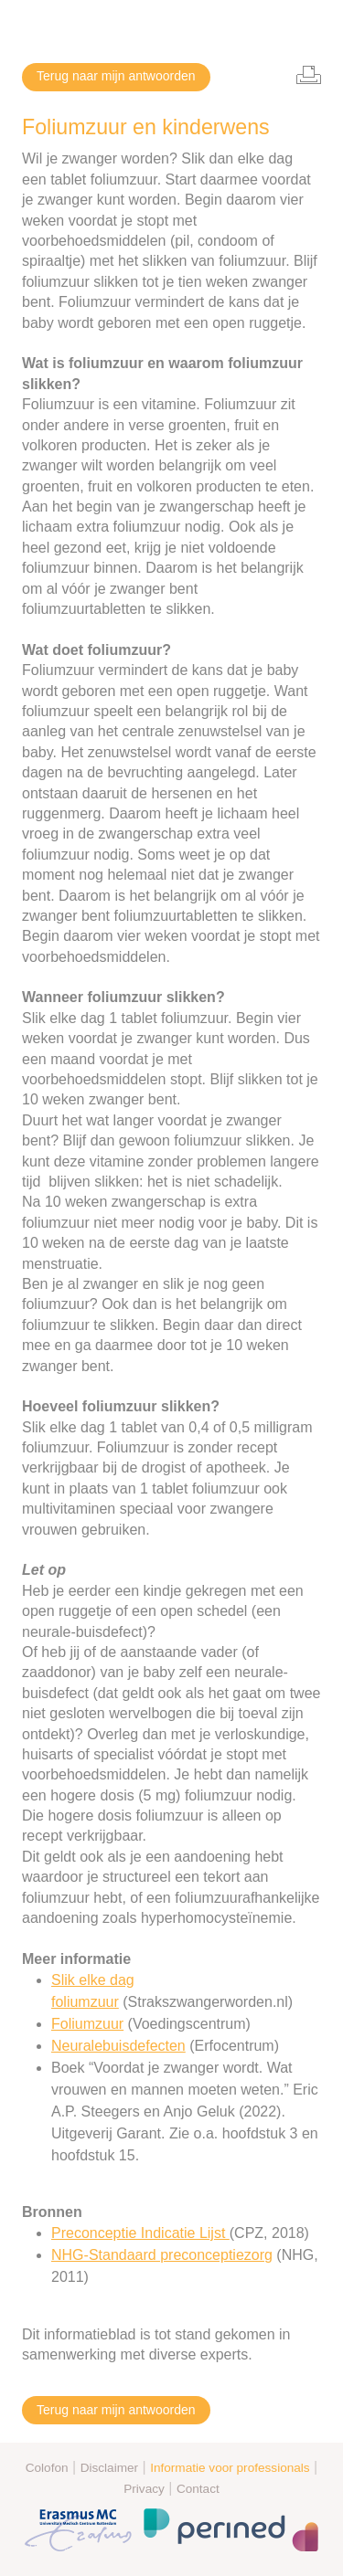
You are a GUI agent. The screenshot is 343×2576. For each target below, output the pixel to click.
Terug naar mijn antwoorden (116, 76)
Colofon (47, 2468)
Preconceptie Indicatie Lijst (140, 2233)
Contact (198, 2489)
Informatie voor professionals (230, 2468)
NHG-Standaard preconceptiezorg (162, 2255)
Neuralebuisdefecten (118, 2045)
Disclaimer (109, 2468)
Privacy (144, 2489)
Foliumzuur (87, 2024)
